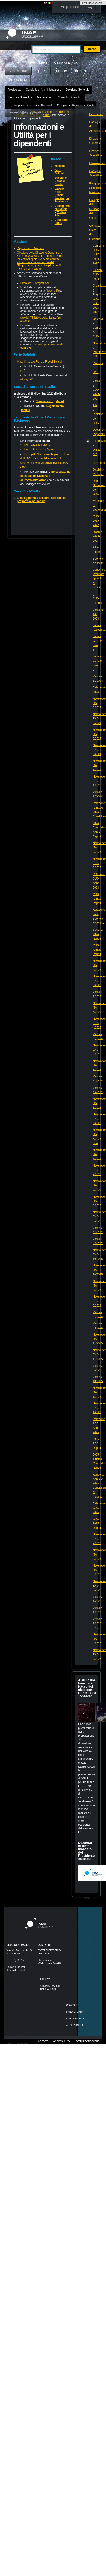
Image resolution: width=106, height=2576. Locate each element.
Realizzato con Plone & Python (17, 2043)
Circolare (25, 283)
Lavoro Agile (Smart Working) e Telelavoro (62, 195)
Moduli (60, 401)
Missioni (60, 165)
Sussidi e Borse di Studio (61, 181)
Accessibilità (61, 2041)
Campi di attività (65, 62)
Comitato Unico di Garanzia (24, 113)
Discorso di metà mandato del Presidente (86, 1849)
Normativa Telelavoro (37, 444)
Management (45, 97)
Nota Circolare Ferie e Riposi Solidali (39, 361)
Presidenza (14, 89)
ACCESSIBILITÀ (74, 2025)
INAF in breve (37, 62)
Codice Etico (60, 214)
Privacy (45, 1979)
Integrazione (42, 283)
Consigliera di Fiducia (62, 207)
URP (41, 71)
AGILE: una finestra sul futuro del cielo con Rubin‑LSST (87, 1686)
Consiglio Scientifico (70, 97)
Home (15, 62)
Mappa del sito (70, 7)
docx (49, 290)
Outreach (61, 71)
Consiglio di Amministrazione (43, 89)
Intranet (80, 71)
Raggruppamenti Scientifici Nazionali (30, 105)
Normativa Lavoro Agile (38, 449)
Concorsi (72, 2005)
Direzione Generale (77, 89)
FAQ (89, 7)
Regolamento (44, 401)
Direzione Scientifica (20, 97)
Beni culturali (18, 79)
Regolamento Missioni (30, 248)
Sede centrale (18, 71)
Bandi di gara (74, 2012)
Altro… (88, 1898)
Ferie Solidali (59, 172)
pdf (56, 290)
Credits (43, 2041)
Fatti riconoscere (92, 3)
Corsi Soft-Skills (62, 221)
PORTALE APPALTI (76, 2018)
